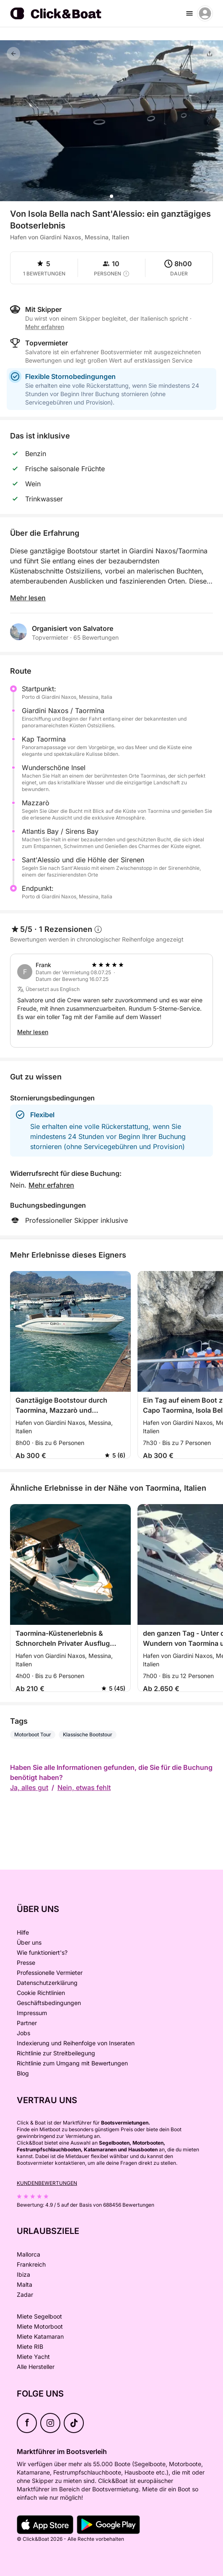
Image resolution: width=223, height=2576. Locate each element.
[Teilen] (209, 53)
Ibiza (23, 2274)
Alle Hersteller (35, 2366)
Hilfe (23, 1932)
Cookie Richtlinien (41, 1992)
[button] (111, 196)
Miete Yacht (33, 2356)
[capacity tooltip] (126, 273)
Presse (26, 1962)
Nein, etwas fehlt (84, 1787)
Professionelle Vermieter (50, 1972)
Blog (23, 2073)
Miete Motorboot (40, 2326)
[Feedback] (13, 53)
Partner (27, 2022)
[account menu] (205, 13)
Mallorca (28, 2254)
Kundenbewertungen (47, 2183)
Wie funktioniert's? (42, 1952)
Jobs (23, 2032)
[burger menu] (189, 13)
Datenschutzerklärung (47, 1982)
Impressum (32, 2012)
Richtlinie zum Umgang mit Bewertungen (72, 2063)
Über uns (29, 1942)
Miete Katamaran (40, 2336)
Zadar (25, 2294)
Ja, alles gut (29, 1787)
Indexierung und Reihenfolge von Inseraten (76, 2043)
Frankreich (31, 2264)
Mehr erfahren (44, 326)
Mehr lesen (28, 598)
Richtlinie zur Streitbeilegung (56, 2053)
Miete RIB (30, 2346)
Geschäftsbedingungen (49, 2002)
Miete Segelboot (39, 2316)
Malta (24, 2284)
